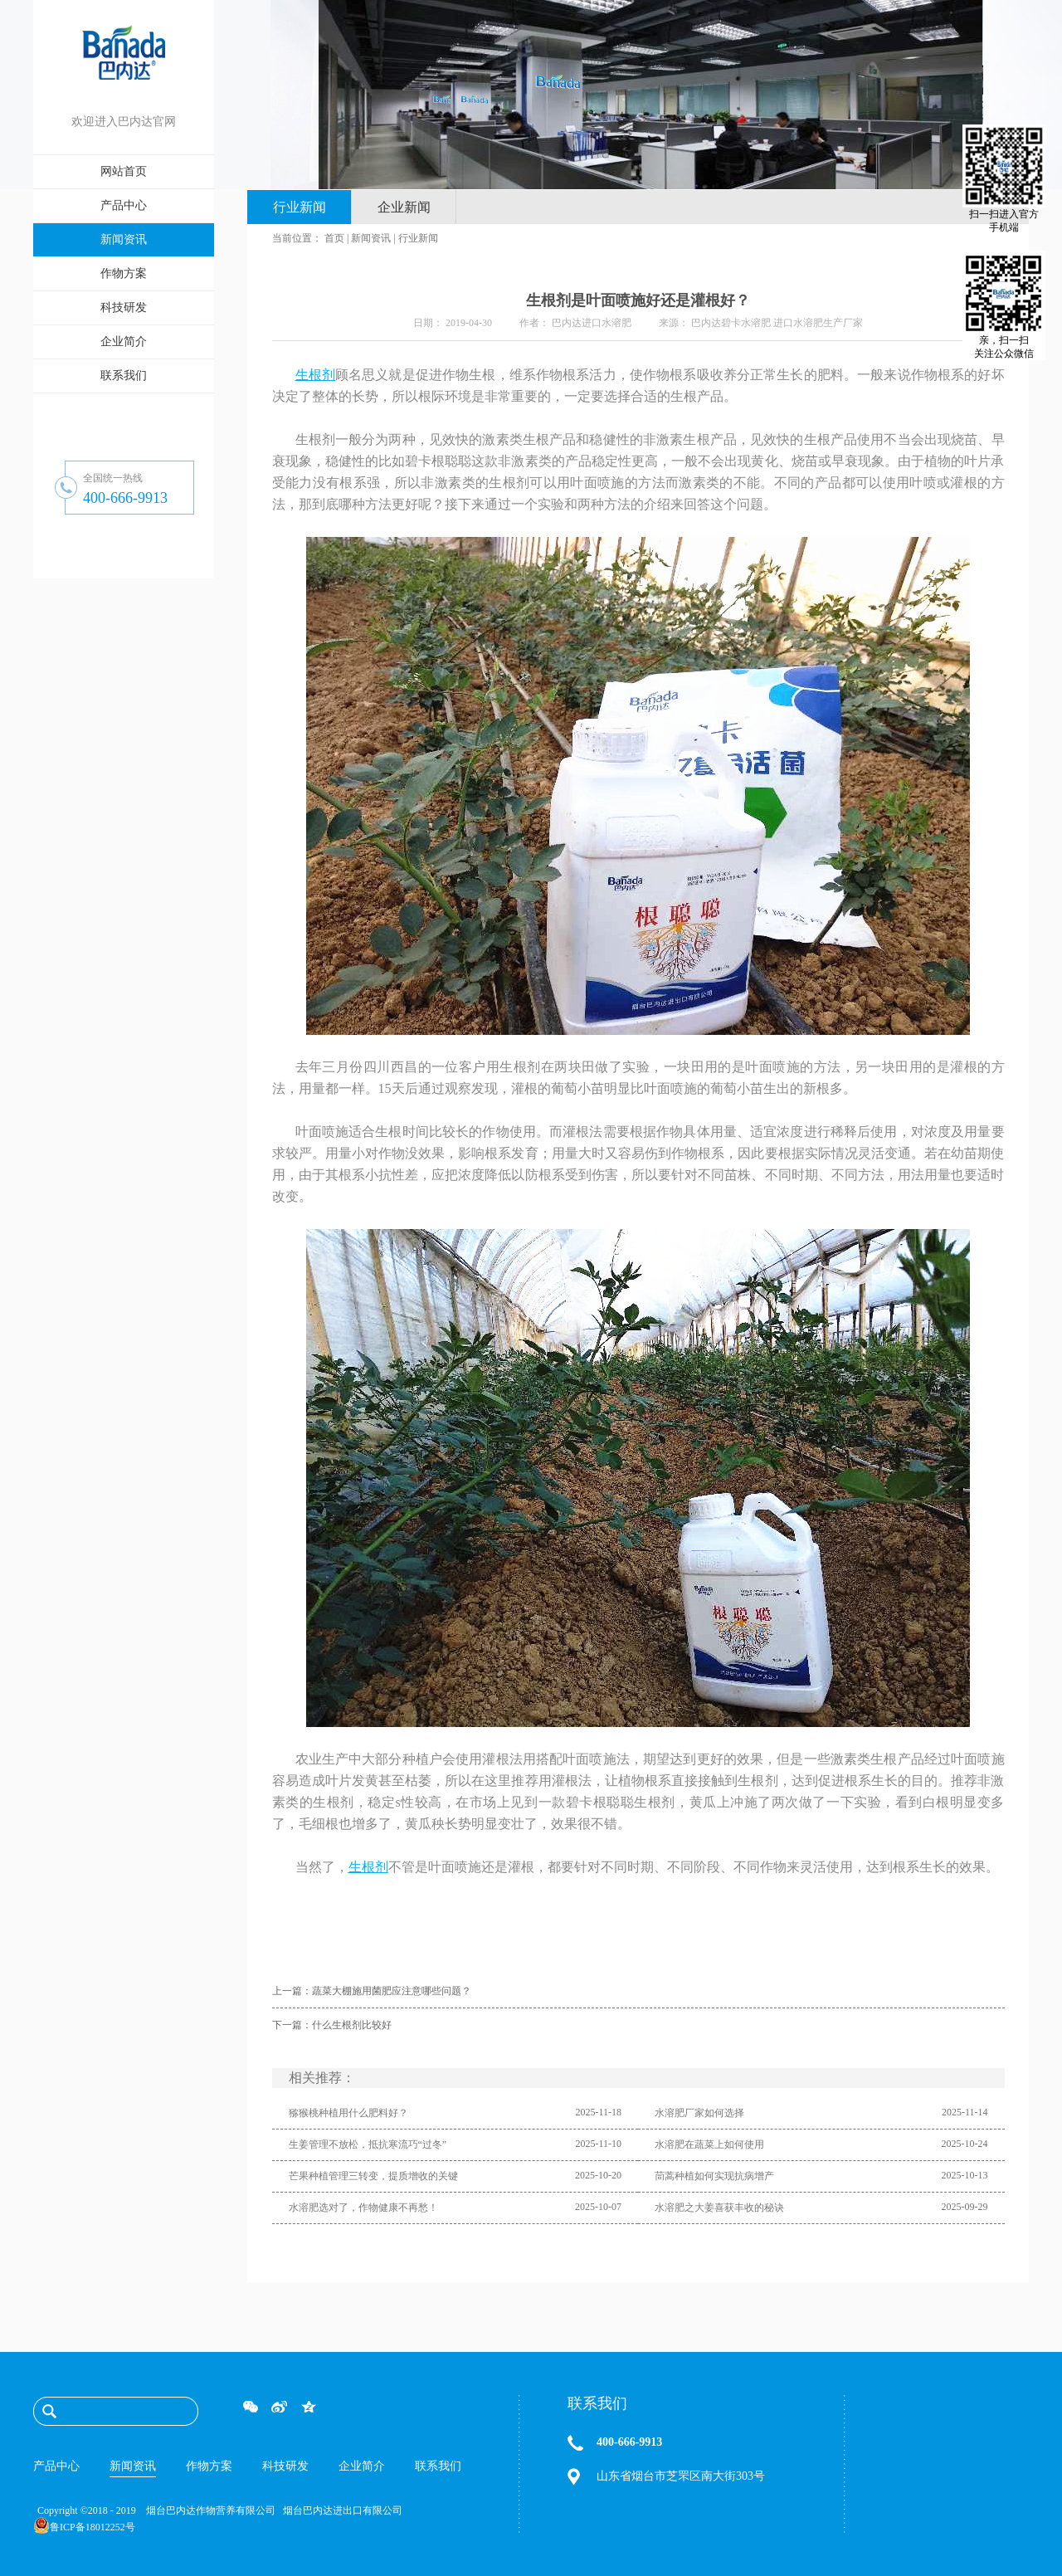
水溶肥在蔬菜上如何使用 (709, 2144)
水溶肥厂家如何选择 (699, 2113)
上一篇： (371, 1991)
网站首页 (123, 171)
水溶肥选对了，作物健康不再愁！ (363, 2207)
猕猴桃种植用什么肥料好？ (348, 2113)
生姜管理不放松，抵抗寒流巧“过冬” (368, 2144)
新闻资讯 (371, 238)
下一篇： (332, 2025)
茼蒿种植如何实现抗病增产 (714, 2176)
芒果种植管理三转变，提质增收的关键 (373, 2176)
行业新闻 (418, 238)
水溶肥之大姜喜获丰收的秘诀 (719, 2207)
